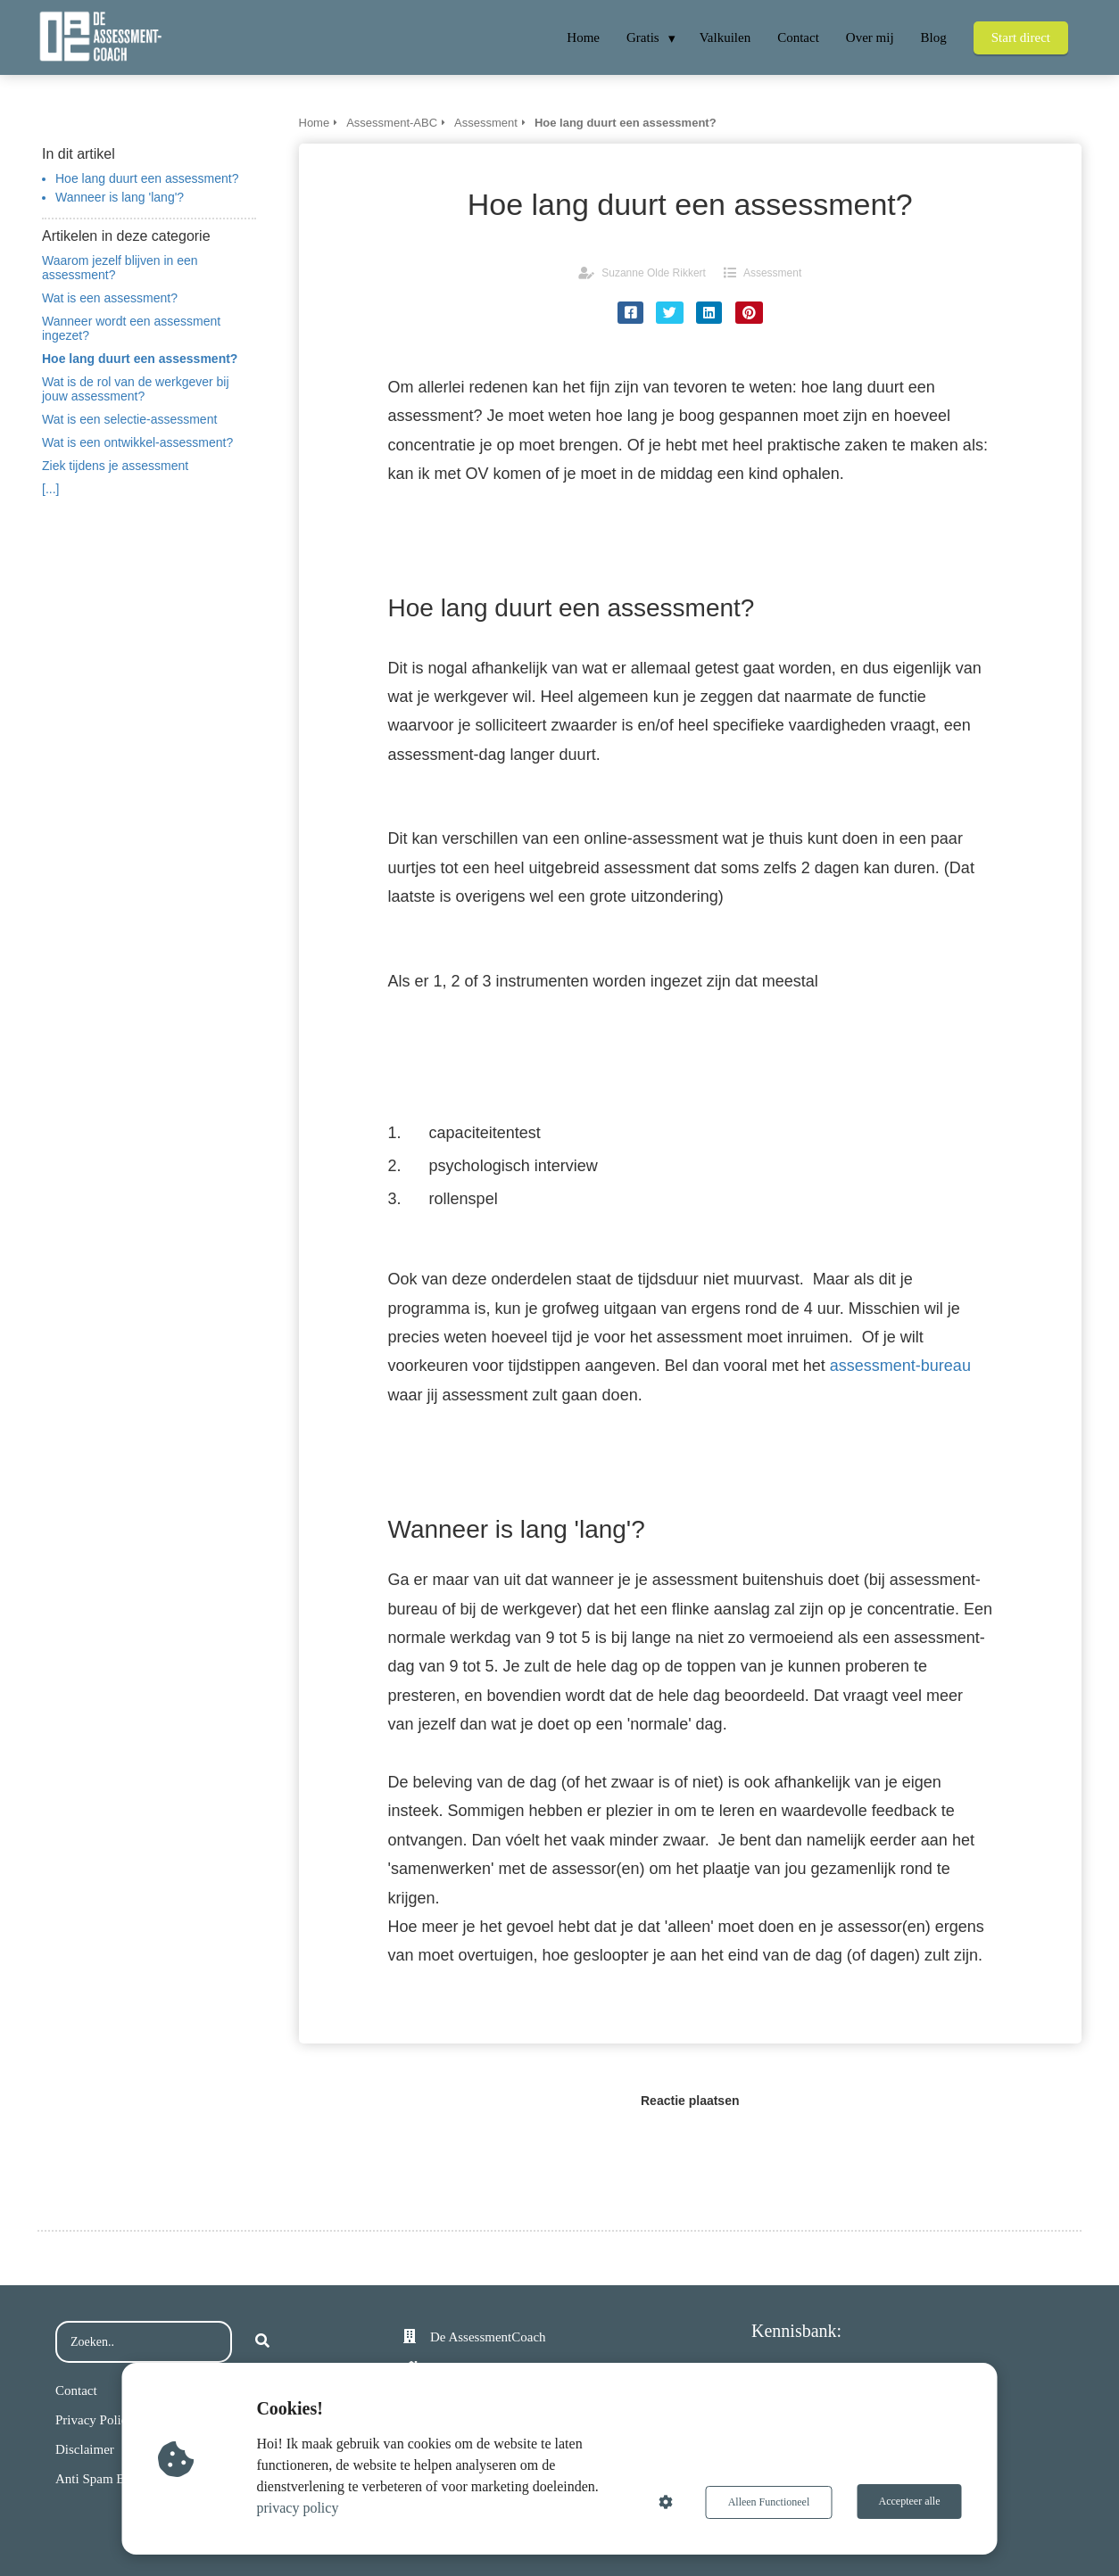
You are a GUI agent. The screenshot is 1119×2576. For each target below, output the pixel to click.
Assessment (772, 273)
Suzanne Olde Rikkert (653, 273)
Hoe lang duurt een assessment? (146, 178)
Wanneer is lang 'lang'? (119, 197)
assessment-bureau (900, 1366)
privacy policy (299, 2507)
